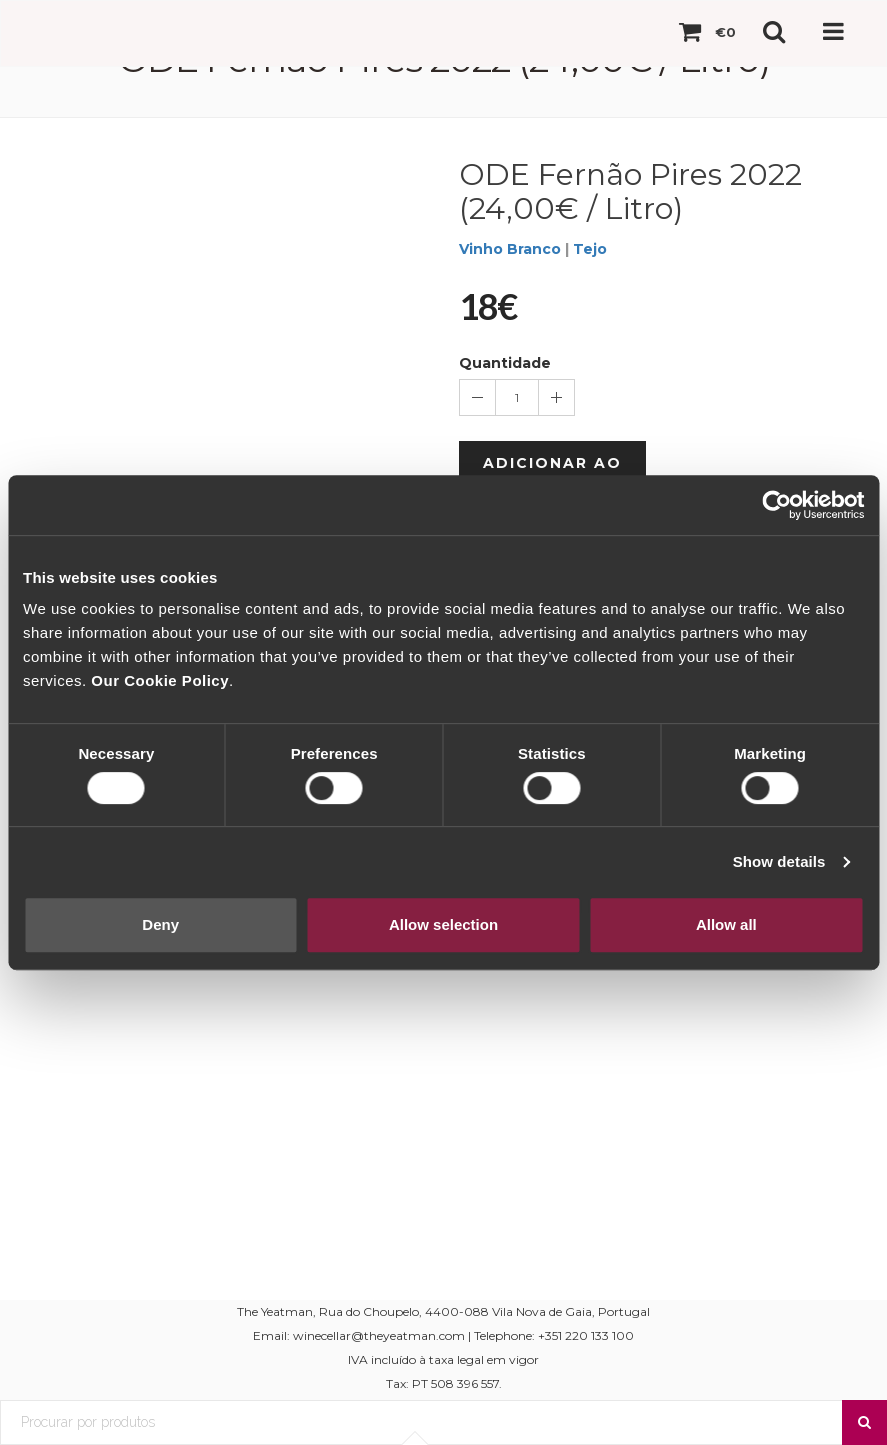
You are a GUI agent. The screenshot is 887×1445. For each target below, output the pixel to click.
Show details (779, 861)
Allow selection (443, 924)
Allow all (726, 924)
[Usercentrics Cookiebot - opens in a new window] (776, 505)
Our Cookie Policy (160, 680)
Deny (160, 924)
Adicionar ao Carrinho (552, 472)
